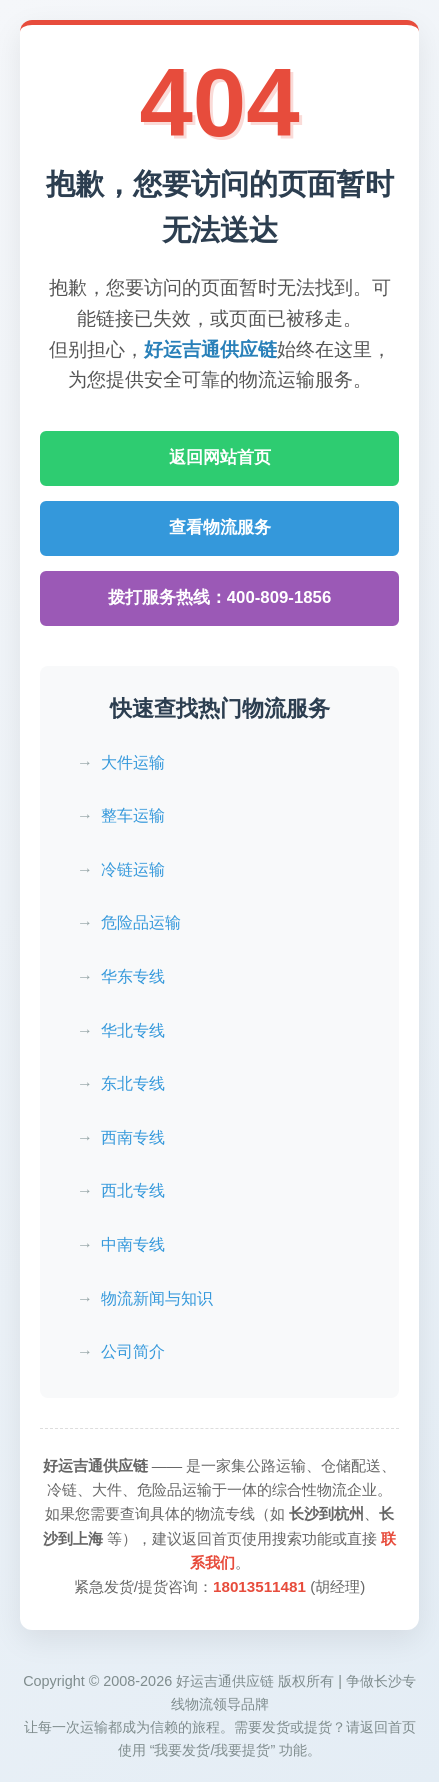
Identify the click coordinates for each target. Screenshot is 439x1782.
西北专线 (133, 1190)
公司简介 (133, 1351)
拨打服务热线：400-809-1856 (220, 597)
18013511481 (259, 1586)
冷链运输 (133, 869)
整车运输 (133, 815)
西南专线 (133, 1137)
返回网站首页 (220, 457)
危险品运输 (141, 922)
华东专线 (133, 976)
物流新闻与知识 (157, 1298)
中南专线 (133, 1244)
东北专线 (133, 1083)
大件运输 (133, 762)
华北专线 (133, 1030)
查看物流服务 (220, 527)
